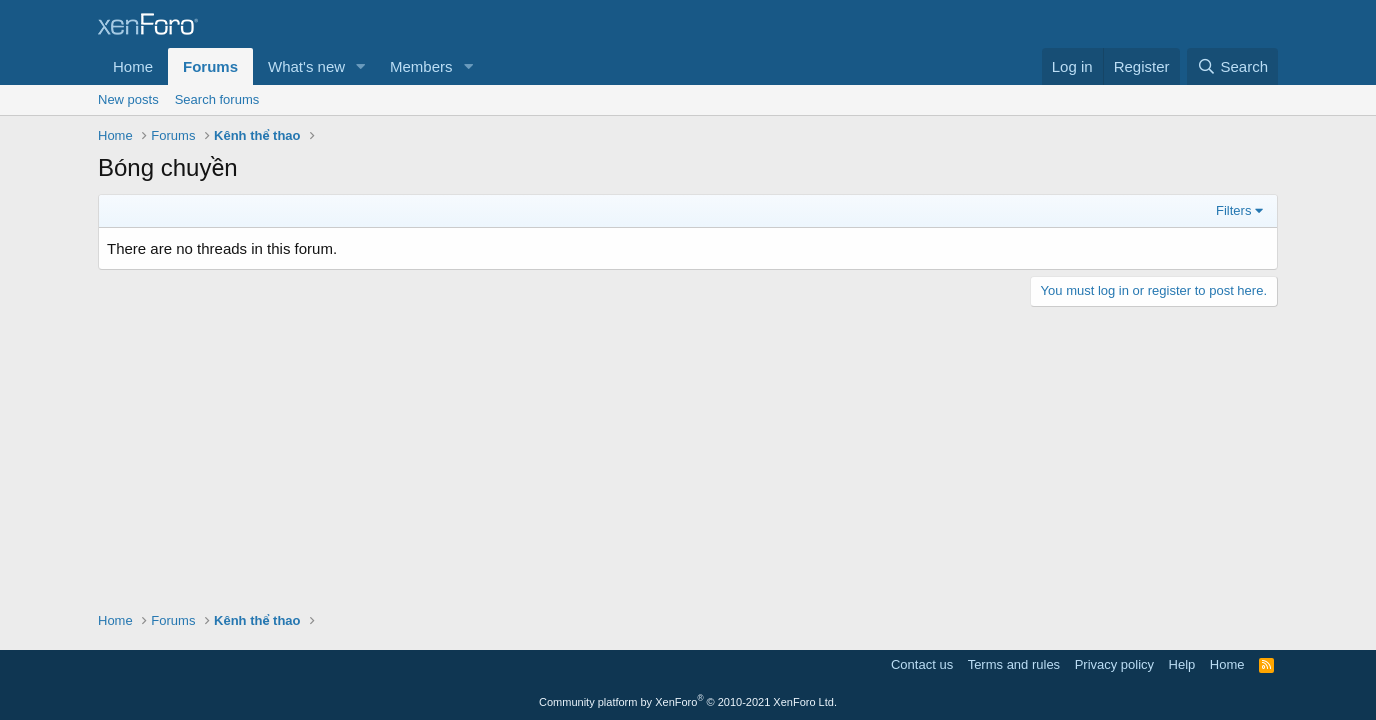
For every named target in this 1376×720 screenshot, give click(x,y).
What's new (306, 66)
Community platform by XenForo (688, 702)
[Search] (1232, 66)
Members (421, 66)
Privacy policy (1114, 664)
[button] (361, 66)
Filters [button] (1233, 210)
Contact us (922, 664)
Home (133, 66)
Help (1182, 664)
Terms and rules (1014, 664)
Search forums (217, 99)
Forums (210, 66)
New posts (128, 99)
